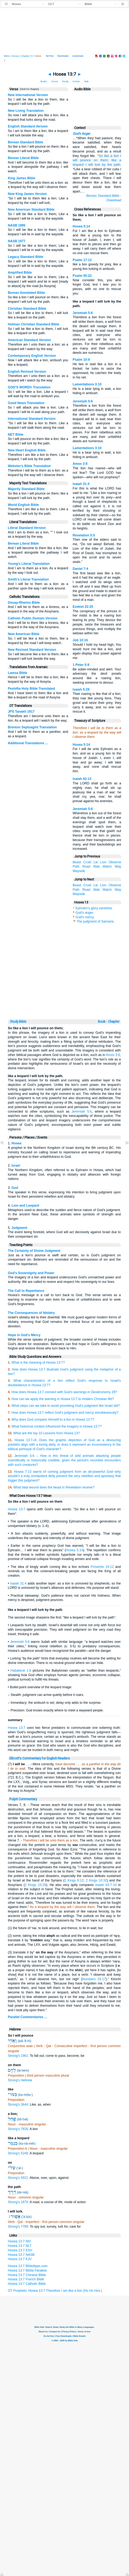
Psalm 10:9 (81, 359)
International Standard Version (32, 419)
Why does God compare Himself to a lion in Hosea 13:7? (53, 1419)
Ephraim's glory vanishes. (94, 908)
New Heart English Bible (27, 450)
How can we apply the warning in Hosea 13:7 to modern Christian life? (63, 1399)
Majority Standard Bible (26, 489)
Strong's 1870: (19, 2202)
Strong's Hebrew (20, 2080)
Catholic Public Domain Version (32, 618)
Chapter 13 (27, 56)
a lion (114, 156)
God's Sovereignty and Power (31, 1273)
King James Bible (21, 178)
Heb (86, 81)
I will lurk (92, 165)
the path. (114, 165)
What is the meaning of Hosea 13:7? (38, 1362)
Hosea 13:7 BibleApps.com (27, 2266)
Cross (54, 81)
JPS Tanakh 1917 (21, 711)
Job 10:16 (80, 640)
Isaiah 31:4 (81, 484)
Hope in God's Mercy (24, 1335)
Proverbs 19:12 (102, 1567)
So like (104, 156)
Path (76, 866)
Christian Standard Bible (27, 308)
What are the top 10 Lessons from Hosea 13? (46, 1433)
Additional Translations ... (28, 743)
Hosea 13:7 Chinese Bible (27, 2275)
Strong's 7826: (19, 2129)
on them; (101, 160)
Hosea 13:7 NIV (19, 2241)
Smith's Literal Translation (28, 579)
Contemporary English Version (32, 356)
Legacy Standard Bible (25, 257)
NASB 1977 (16, 241)
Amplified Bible (20, 272)
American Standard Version (29, 340)
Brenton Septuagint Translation (32, 727)
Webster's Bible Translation (29, 466)
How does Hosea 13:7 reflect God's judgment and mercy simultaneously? (65, 1412)
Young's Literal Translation (29, 564)
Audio (43, 81)
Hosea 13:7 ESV (20, 2250)
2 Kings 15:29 (35, 1885)
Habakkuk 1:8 (20, 1670)
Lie (95, 862)
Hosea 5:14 (81, 226)
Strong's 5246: (19, 2153)
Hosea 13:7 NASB (21, 2255)
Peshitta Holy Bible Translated (31, 688)
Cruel (87, 862)
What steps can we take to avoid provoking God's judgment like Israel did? (66, 1406)
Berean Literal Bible (23, 158)
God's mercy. (85, 917)
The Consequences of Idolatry (31, 1313)
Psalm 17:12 (82, 260)
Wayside (79, 871)
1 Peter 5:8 (81, 665)
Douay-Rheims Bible (24, 602)
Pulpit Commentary (23, 1799)
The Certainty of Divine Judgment (34, 1251)
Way (118, 866)
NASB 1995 (16, 225)
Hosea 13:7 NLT (20, 2246)
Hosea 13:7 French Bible (26, 2279)
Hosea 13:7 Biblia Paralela (27, 2270)
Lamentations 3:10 (87, 384)
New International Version (28, 95)
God (15, 1188)
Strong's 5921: (19, 2178)
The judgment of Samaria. (95, 921)
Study (65, 81)
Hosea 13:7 (16, 1509)
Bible (6, 56)
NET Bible (15, 434)
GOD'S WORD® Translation (29, 387)
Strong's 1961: (19, 2056)
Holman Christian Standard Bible (33, 324)
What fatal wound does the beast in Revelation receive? (53, 1487)
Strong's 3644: (19, 2104)
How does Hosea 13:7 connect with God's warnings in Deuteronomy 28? (64, 1392)
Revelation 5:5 (84, 535)
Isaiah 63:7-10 (106, 1885)
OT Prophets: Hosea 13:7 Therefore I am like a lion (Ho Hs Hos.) (55, 2290)
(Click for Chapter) (29, 89)
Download (114, 200)
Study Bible (18, 1021)
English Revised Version (27, 371)
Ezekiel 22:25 (83, 607)
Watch (107, 866)
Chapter (114, 1021)
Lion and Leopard (25, 1205)
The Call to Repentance (26, 1291)
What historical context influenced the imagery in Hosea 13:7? (57, 1426)
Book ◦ (102, 1021)
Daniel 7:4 (80, 569)
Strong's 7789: (19, 2226)
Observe (115, 862)
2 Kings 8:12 (74, 1880)
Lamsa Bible (17, 673)
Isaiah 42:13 (82, 779)
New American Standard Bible (31, 209)
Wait (96, 866)
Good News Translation (26, 403)
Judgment (19, 1228)
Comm (76, 81)
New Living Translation (26, 111)
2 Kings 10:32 (96, 1880)
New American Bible (23, 634)
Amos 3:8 (80, 464)
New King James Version (27, 194)
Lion (103, 862)
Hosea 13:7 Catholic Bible (27, 2284)
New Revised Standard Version (32, 650)
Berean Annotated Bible (26, 293)
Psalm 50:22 (82, 276)
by (104, 165)
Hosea (15, 56)
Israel (16, 1165)
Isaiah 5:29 (81, 689)
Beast (77, 862)
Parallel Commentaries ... (27, 2017)
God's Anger (81, 134)
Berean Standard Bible (25, 142)
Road (86, 866)
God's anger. (85, 912)
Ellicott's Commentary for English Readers (39, 1758)
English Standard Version (28, 126)
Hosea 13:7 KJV (20, 2259)
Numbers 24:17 (94, 1979)
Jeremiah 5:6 (83, 313)
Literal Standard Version (27, 528)
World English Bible (23, 505)
